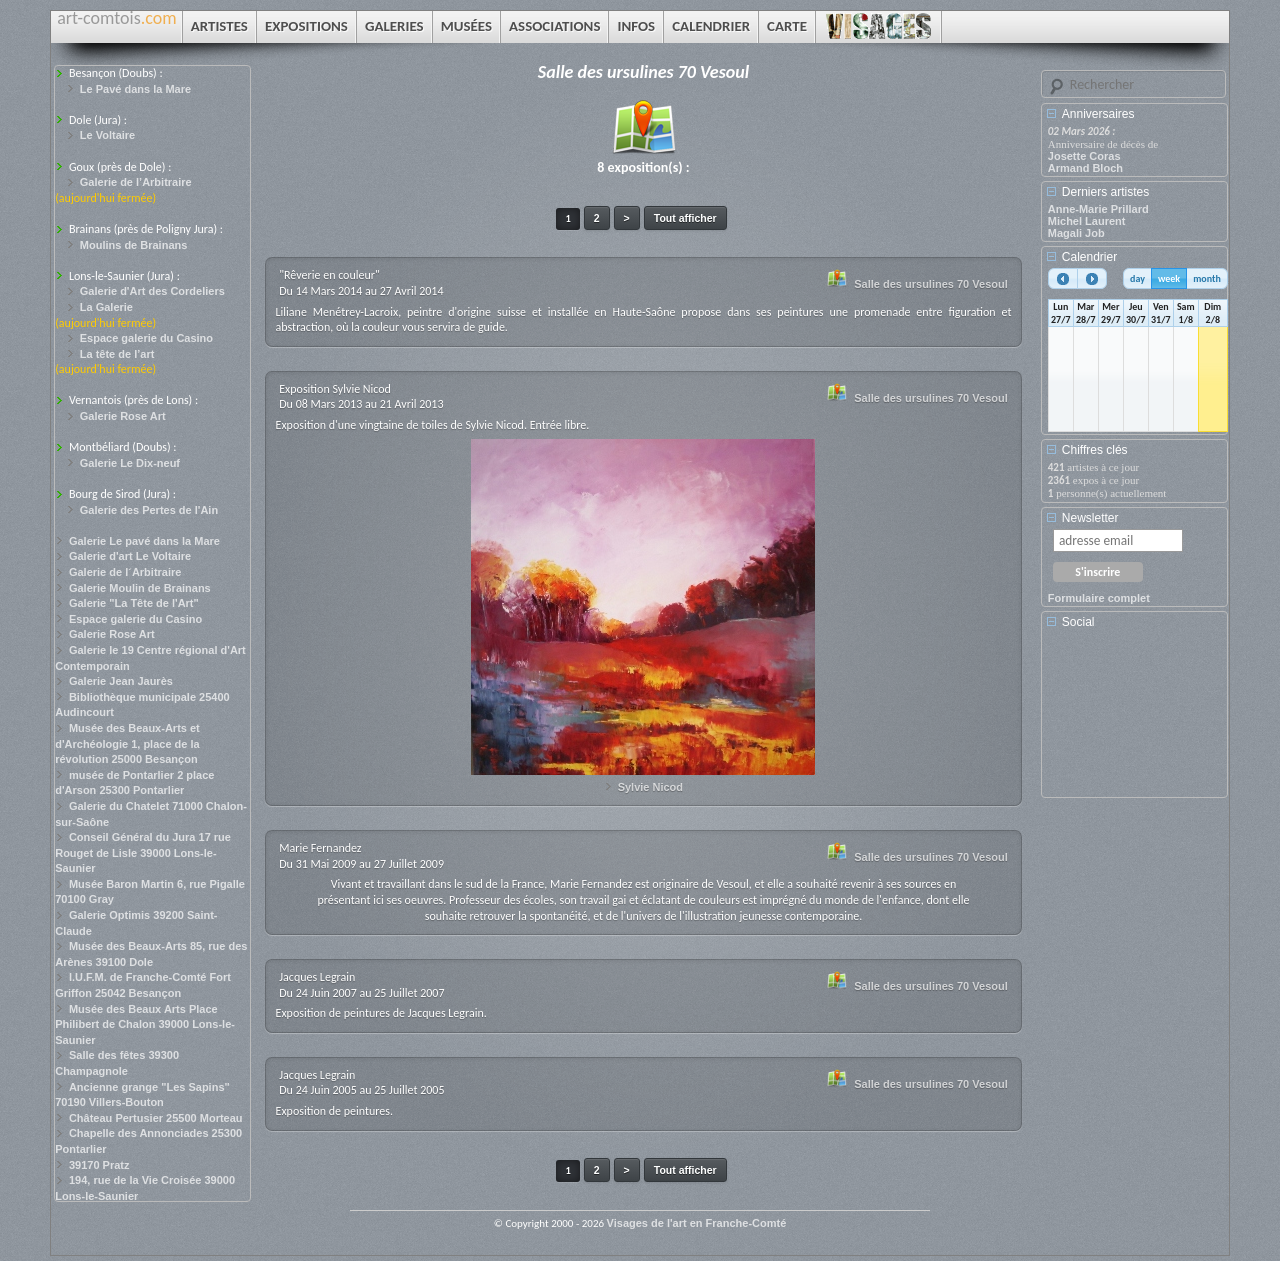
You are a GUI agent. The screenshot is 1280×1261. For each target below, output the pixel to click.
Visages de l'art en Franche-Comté (697, 1223)
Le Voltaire (107, 135)
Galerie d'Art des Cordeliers (152, 291)
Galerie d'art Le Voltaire (130, 556)
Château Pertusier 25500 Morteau (156, 1118)
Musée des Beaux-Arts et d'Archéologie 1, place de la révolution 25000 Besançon (127, 743)
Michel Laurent (1087, 221)
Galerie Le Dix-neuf (130, 463)
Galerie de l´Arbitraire (125, 572)
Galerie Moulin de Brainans (140, 588)
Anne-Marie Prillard (1098, 209)
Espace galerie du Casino (146, 338)
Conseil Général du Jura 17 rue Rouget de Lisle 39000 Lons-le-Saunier (143, 852)
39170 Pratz (99, 1165)
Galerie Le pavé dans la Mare (144, 541)
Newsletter (1090, 518)
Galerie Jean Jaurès (121, 681)
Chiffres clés (1095, 450)
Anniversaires (1098, 114)
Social (1078, 622)
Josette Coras (1084, 156)
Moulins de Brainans (134, 245)
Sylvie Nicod (650, 787)
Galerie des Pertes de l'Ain (149, 510)
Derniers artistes (1105, 192)
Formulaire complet (1099, 598)
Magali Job (1076, 233)
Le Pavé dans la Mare (135, 89)
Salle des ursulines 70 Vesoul (930, 284)
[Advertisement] (1138, 720)
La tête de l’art (117, 354)
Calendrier (1089, 257)
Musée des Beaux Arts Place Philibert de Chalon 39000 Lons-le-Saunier (145, 1024)
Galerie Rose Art (123, 416)
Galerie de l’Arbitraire (136, 182)
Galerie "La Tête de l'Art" (134, 603)
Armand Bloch (1085, 168)
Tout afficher (685, 218)
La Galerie (106, 307)
